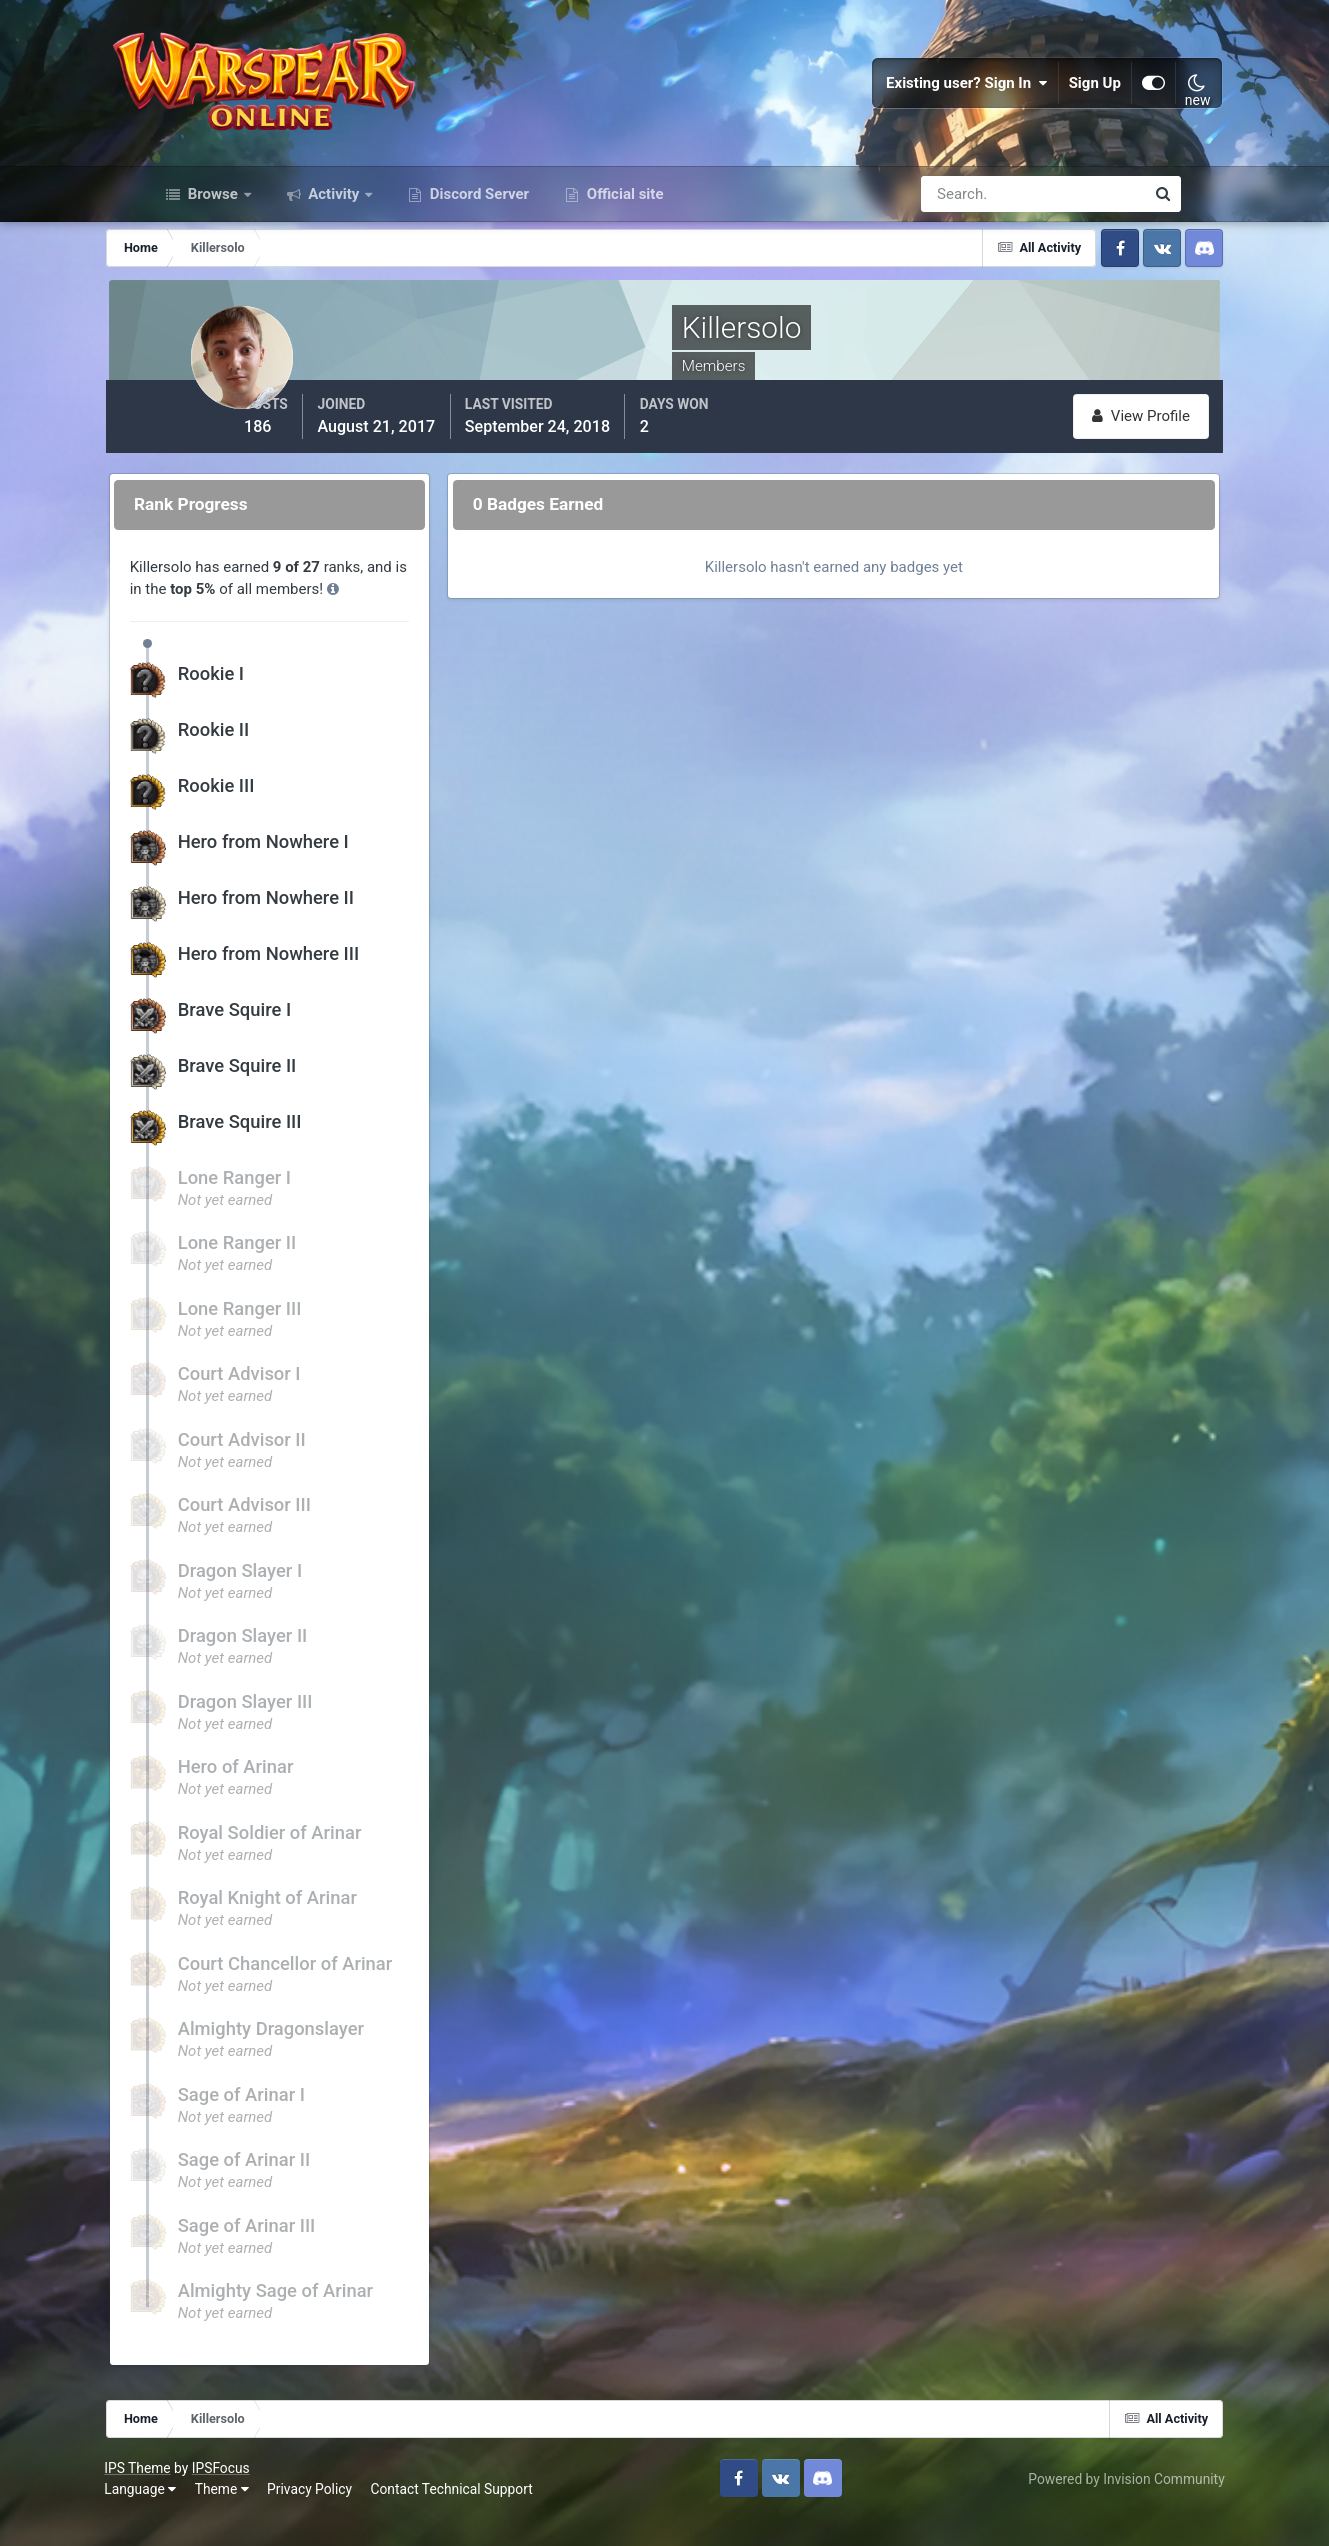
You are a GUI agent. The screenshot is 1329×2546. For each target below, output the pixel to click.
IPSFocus (264, 2493)
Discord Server (477, 228)
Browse (213, 228)
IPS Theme (181, 2493)
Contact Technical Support (495, 2515)
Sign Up (1054, 100)
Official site (623, 228)
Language (184, 2515)
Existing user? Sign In (926, 100)
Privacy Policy (353, 2515)
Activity (334, 228)
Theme (265, 2515)
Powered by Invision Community (1083, 2504)
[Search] (964, 228)
